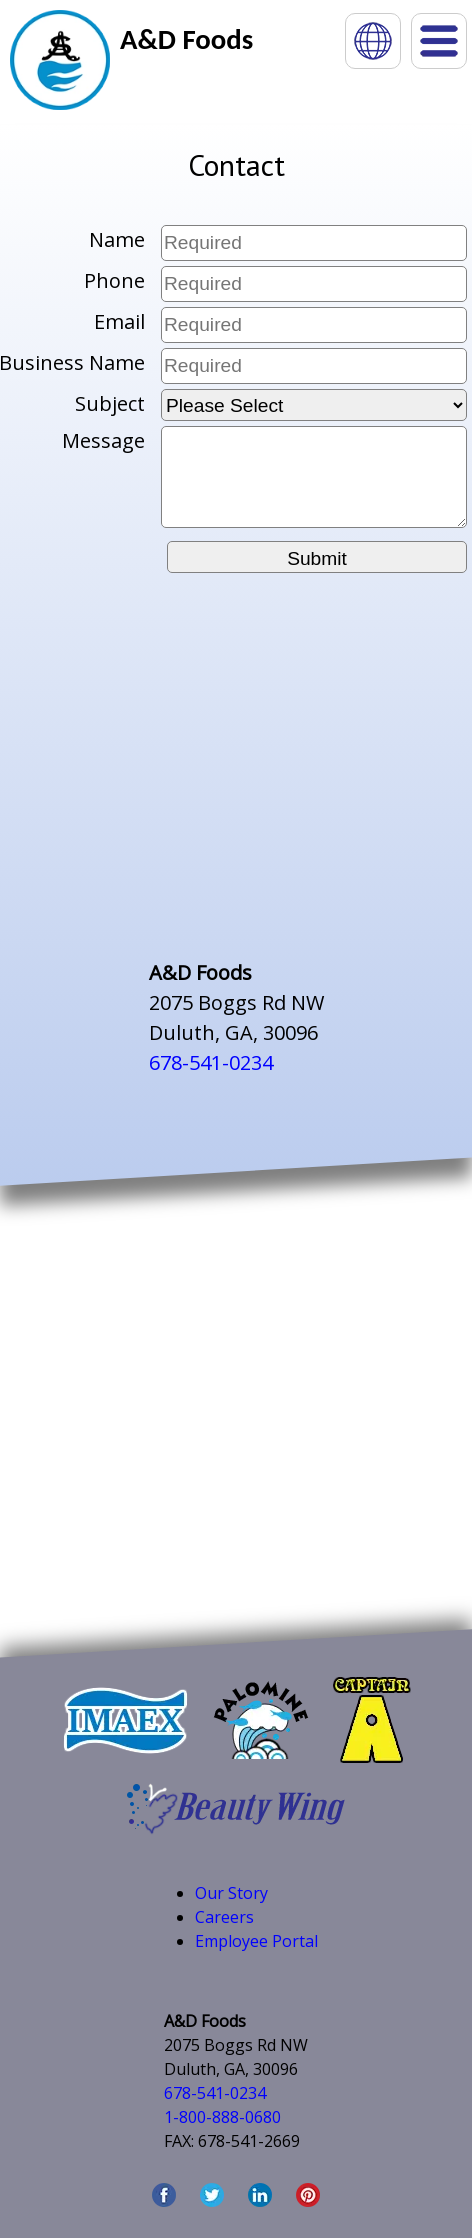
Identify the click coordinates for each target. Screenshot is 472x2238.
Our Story (231, 1893)
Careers (224, 1917)
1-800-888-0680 (222, 2117)
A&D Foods (186, 39)
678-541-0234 (211, 1062)
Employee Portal (256, 1941)
